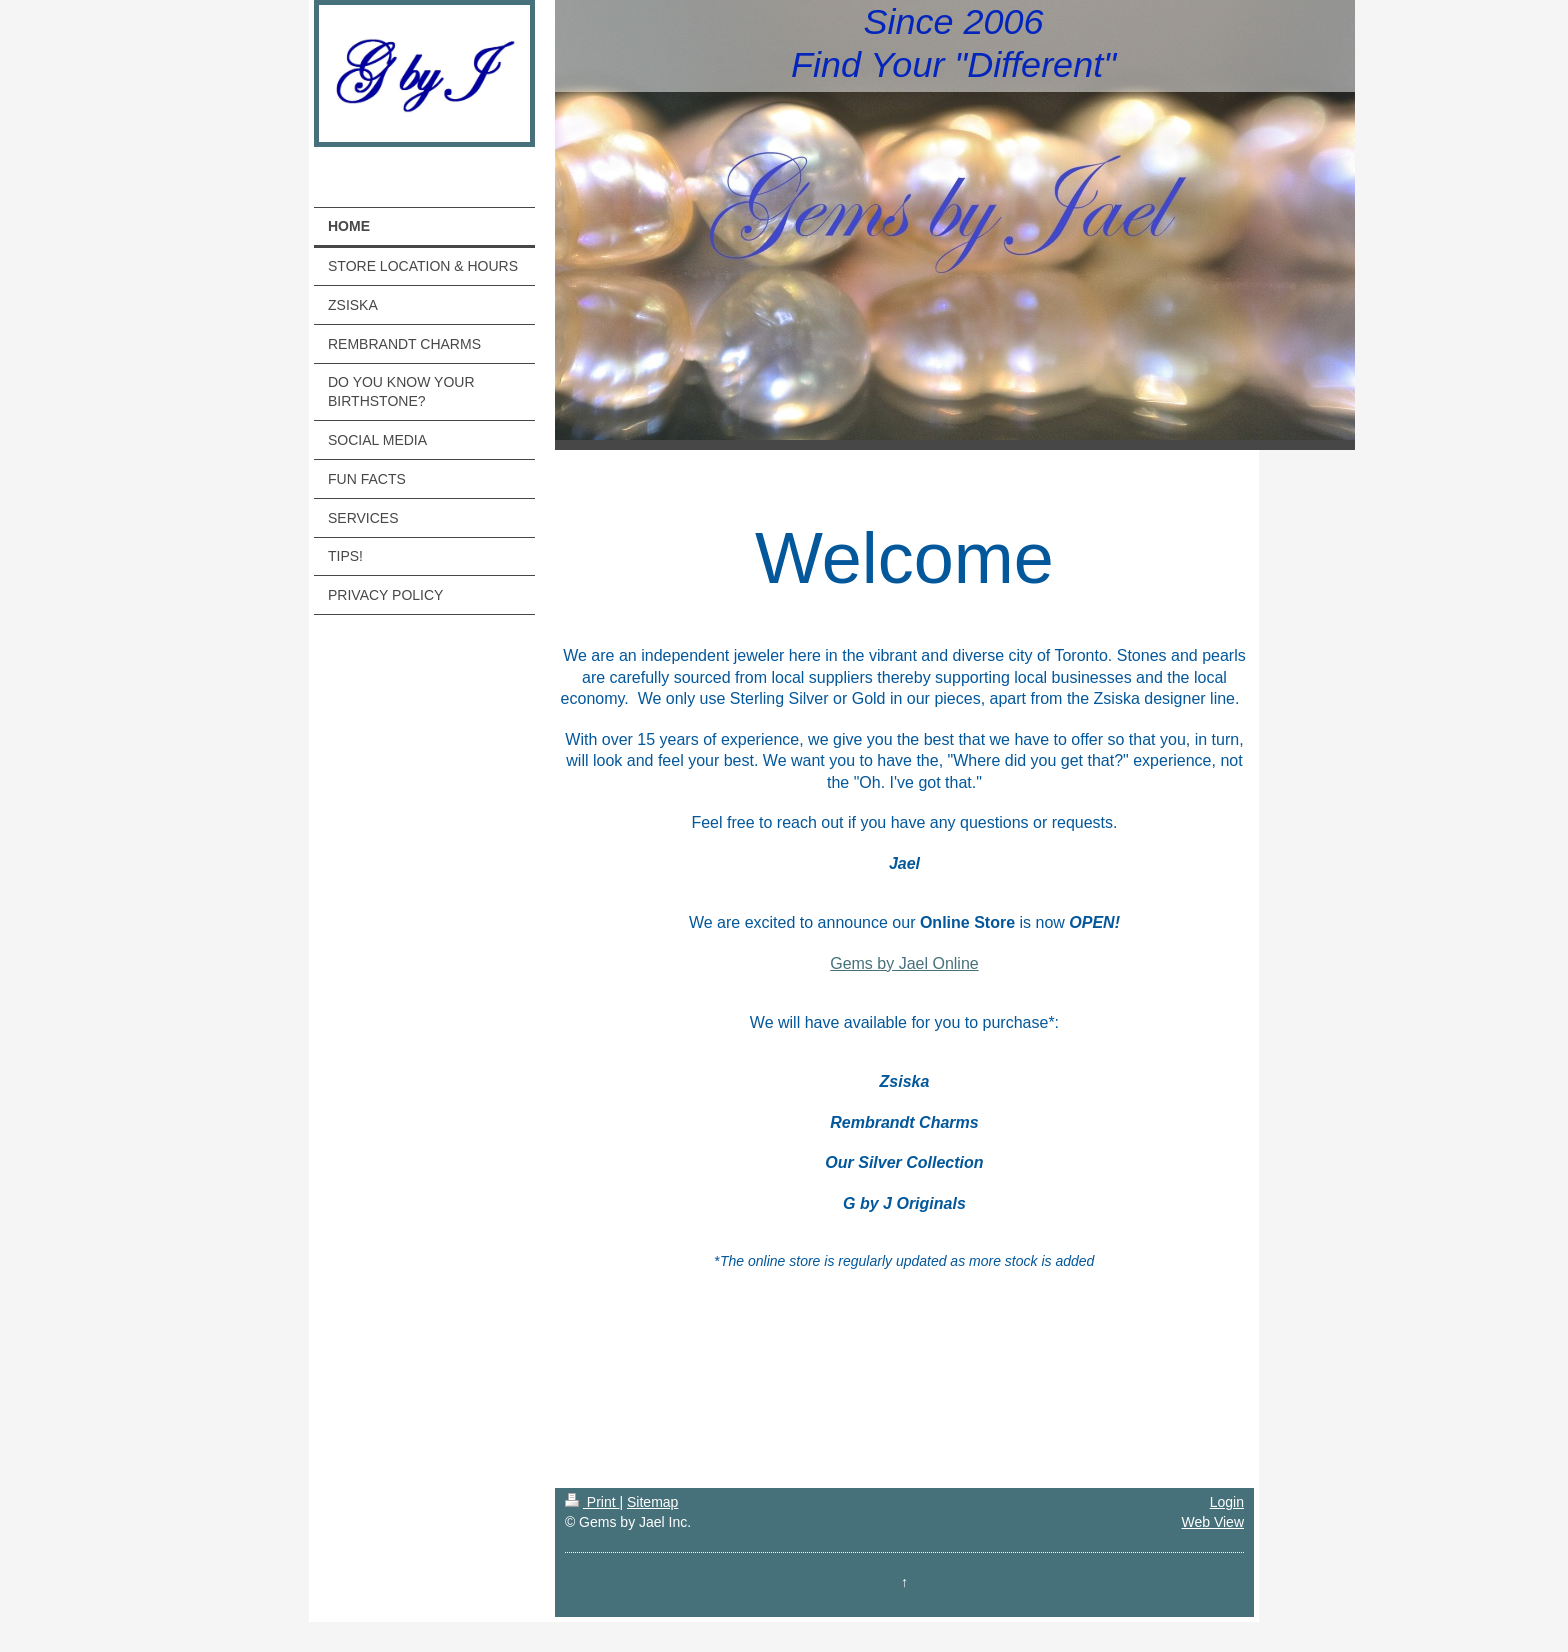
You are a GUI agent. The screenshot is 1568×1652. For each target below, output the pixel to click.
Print (592, 1502)
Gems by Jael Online (904, 963)
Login (1227, 1502)
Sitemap (652, 1502)
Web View (1212, 1522)
